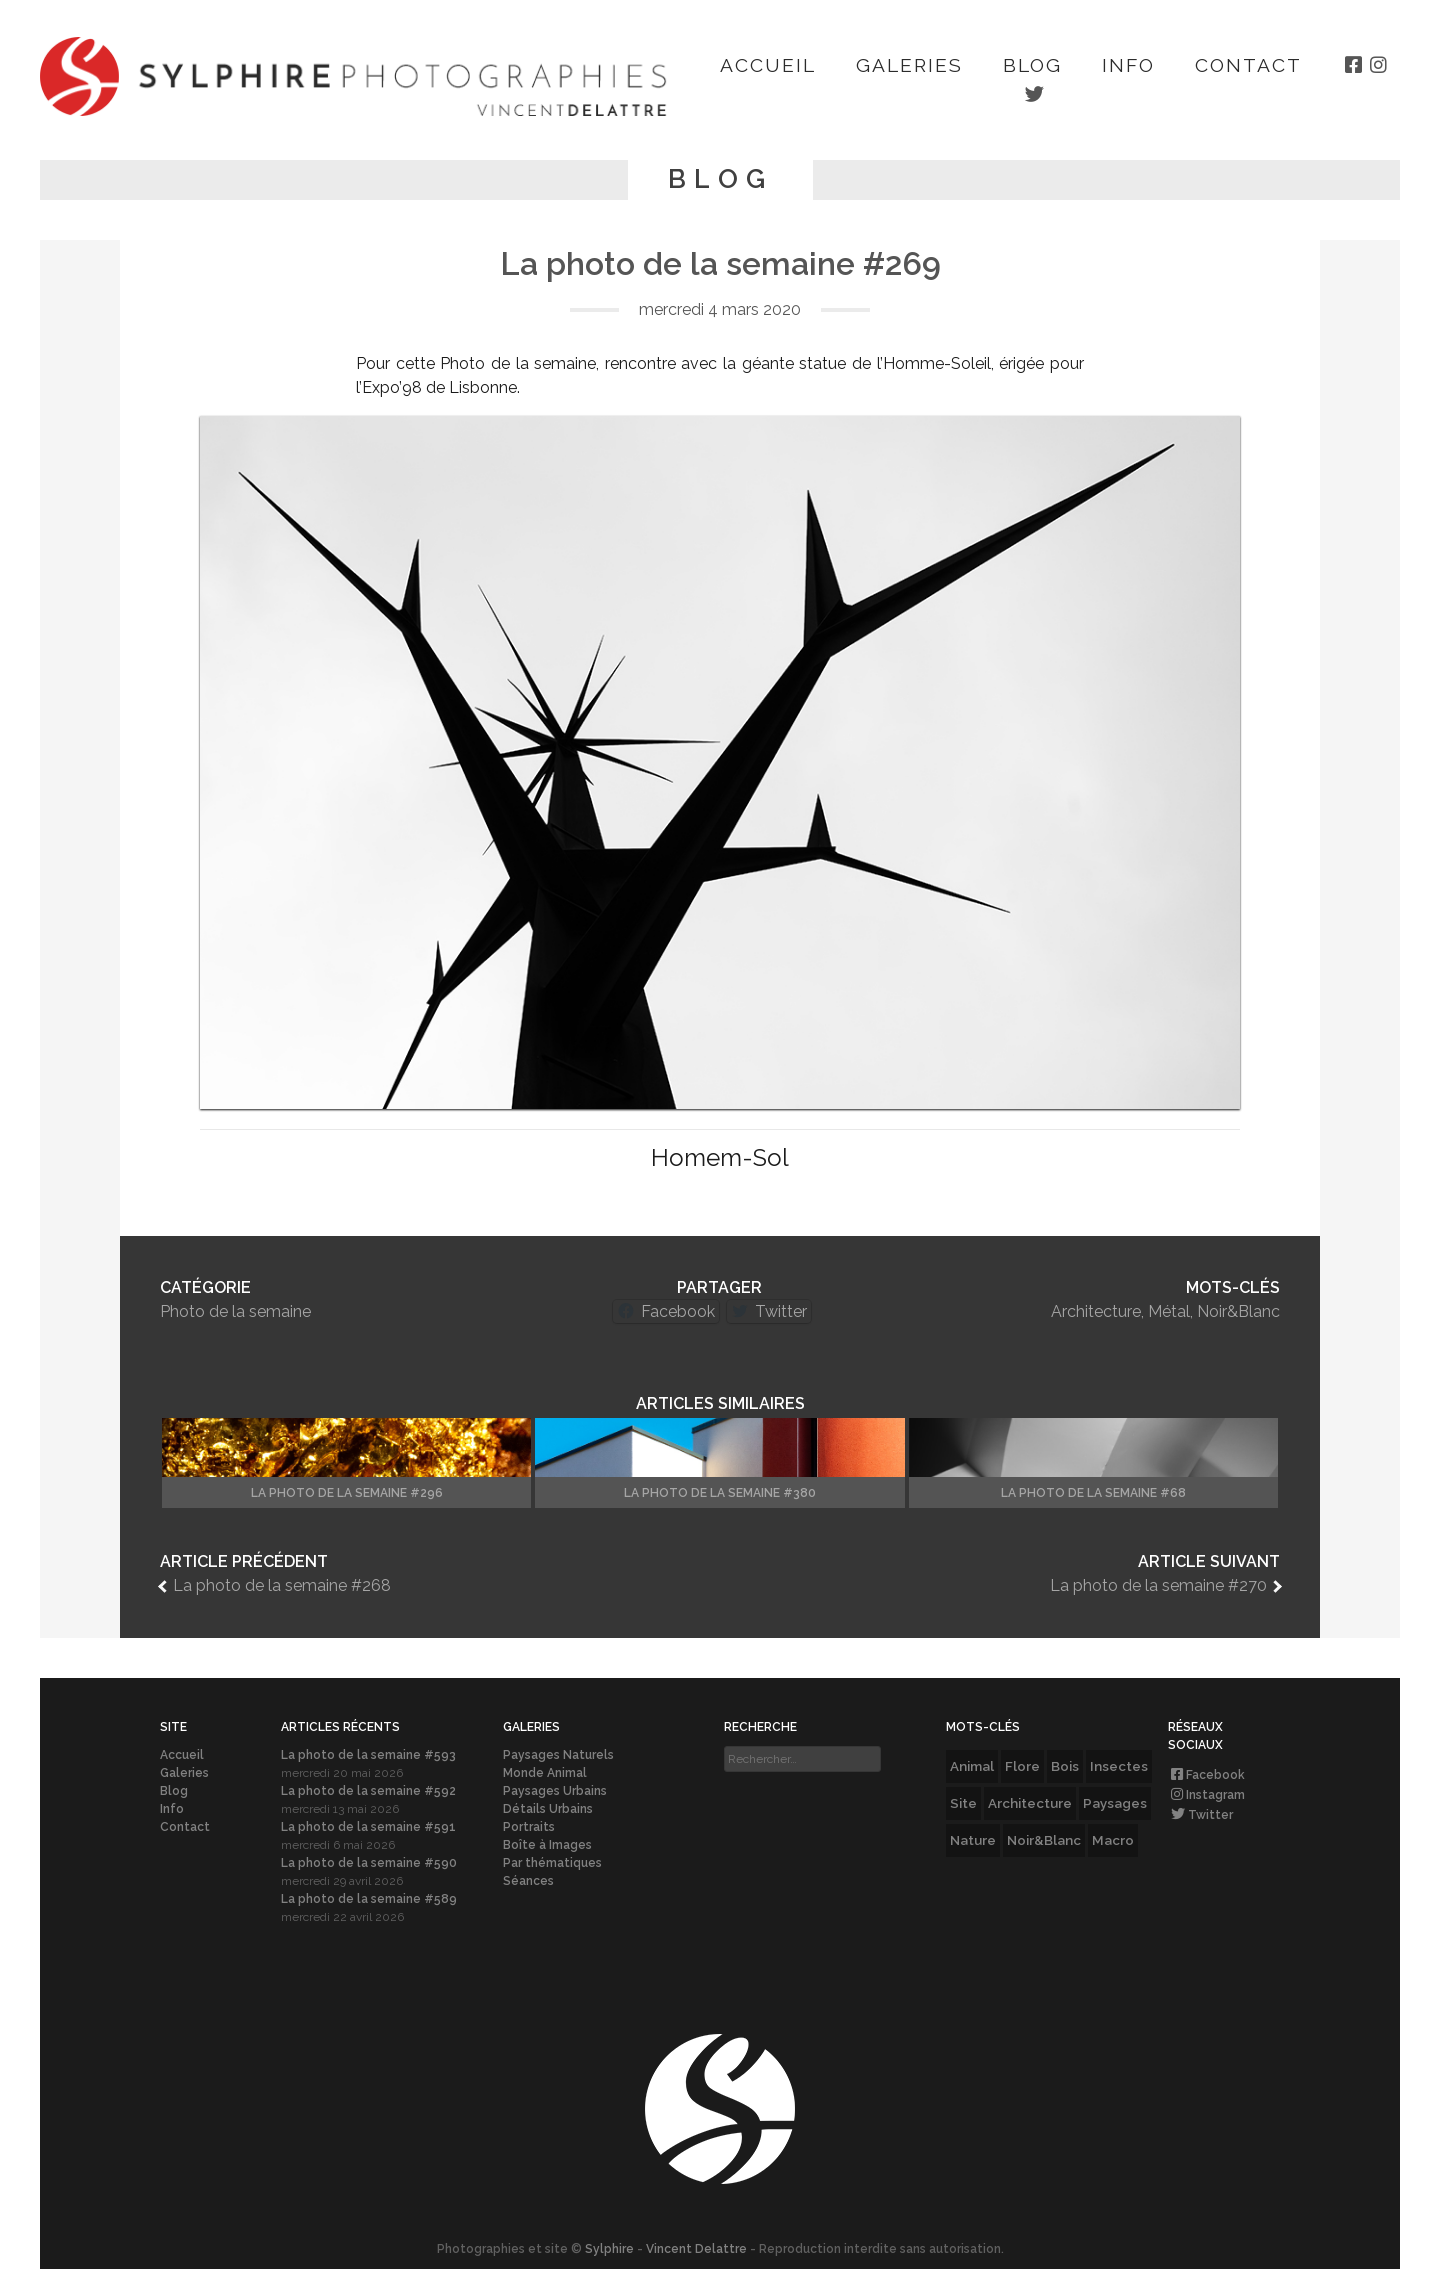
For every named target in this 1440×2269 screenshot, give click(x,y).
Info (1128, 65)
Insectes (1119, 1766)
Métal (1169, 1311)
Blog (1032, 65)
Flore (1022, 1766)
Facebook (1206, 1775)
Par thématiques (552, 1863)
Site (963, 1803)
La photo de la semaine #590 (369, 1863)
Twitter (1200, 1815)
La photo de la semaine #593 (368, 1755)
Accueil (768, 65)
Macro (1113, 1840)
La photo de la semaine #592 (368, 1791)
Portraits (529, 1827)
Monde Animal (545, 1773)
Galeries (909, 65)
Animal (972, 1766)
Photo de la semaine (235, 1311)
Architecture (1096, 1311)
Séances (528, 1881)
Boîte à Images (547, 1845)
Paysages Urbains (555, 1791)
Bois (1065, 1766)
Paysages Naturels (558, 1755)
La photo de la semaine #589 (369, 1899)
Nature (973, 1840)
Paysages (1115, 1803)
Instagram (1206, 1795)
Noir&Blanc (1238, 1311)
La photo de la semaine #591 (368, 1827)
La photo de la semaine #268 (282, 1585)
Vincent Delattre (696, 2249)
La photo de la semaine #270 (1158, 1585)
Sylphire (609, 2249)
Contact (1248, 65)
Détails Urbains (548, 1809)
